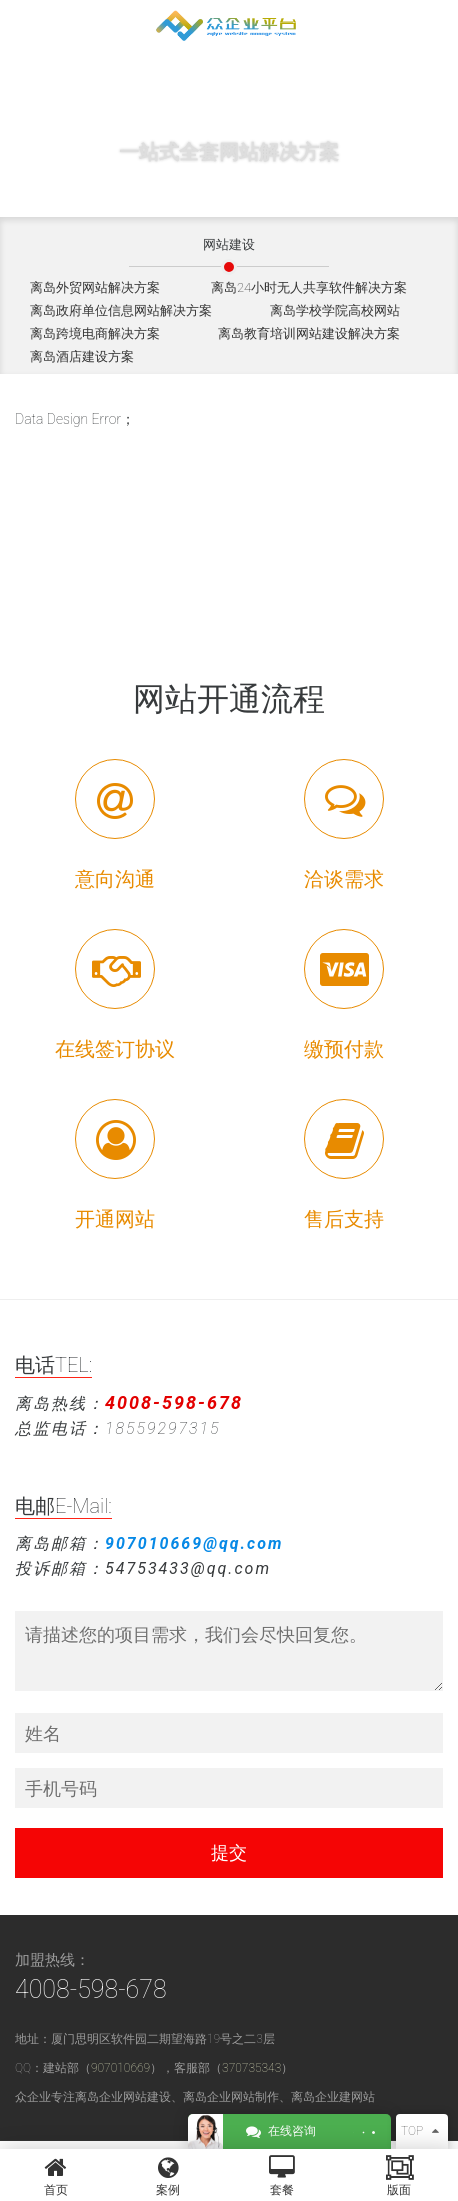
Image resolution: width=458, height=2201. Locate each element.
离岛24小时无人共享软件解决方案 (309, 287)
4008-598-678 (91, 1989)
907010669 (120, 2068)
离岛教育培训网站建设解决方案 (309, 333)
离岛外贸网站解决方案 (95, 287)
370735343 (251, 2068)
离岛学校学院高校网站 (335, 310)
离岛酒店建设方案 (82, 356)
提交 (229, 1852)
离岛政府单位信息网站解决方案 (121, 310)
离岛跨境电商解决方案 (95, 333)
